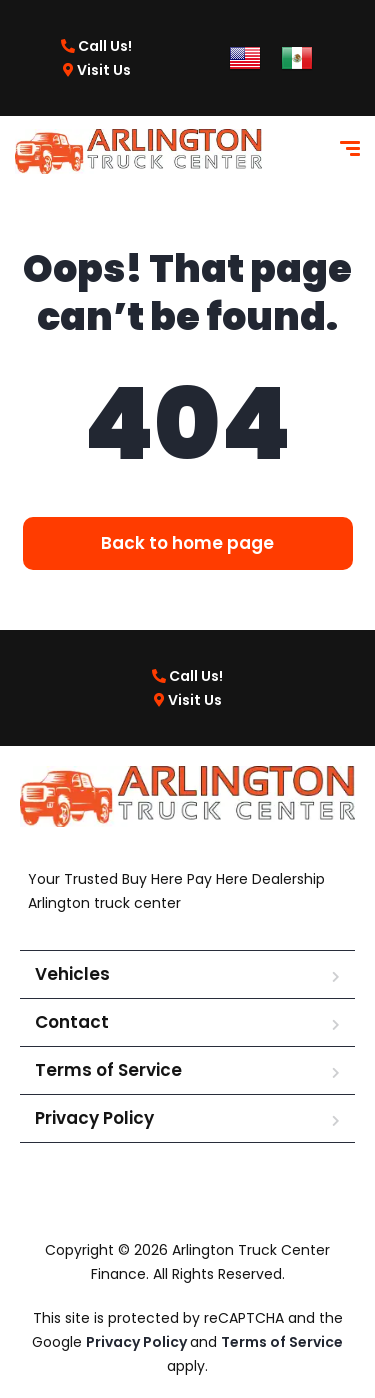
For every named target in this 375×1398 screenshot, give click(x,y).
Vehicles (72, 974)
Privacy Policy (94, 1118)
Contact (72, 1022)
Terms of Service (108, 1070)
